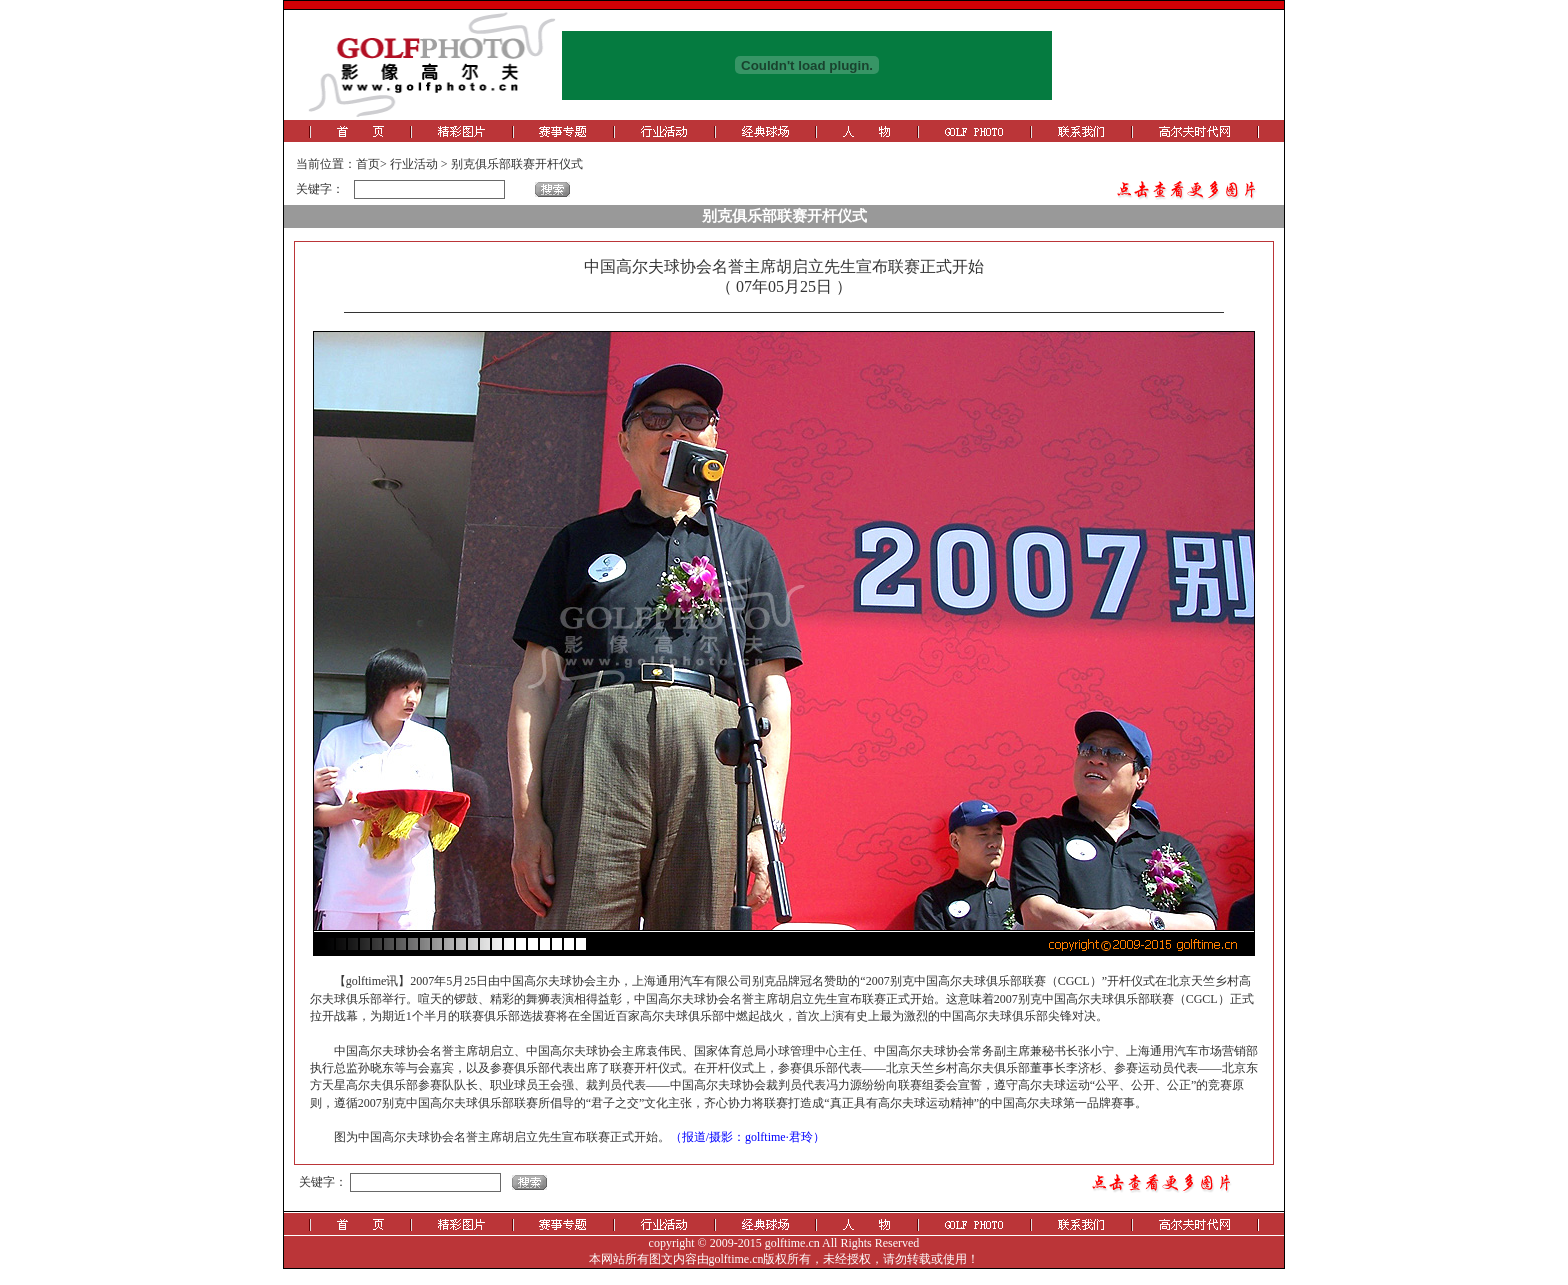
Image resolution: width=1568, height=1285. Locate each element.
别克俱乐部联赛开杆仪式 (517, 164)
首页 (368, 164)
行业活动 (414, 164)
